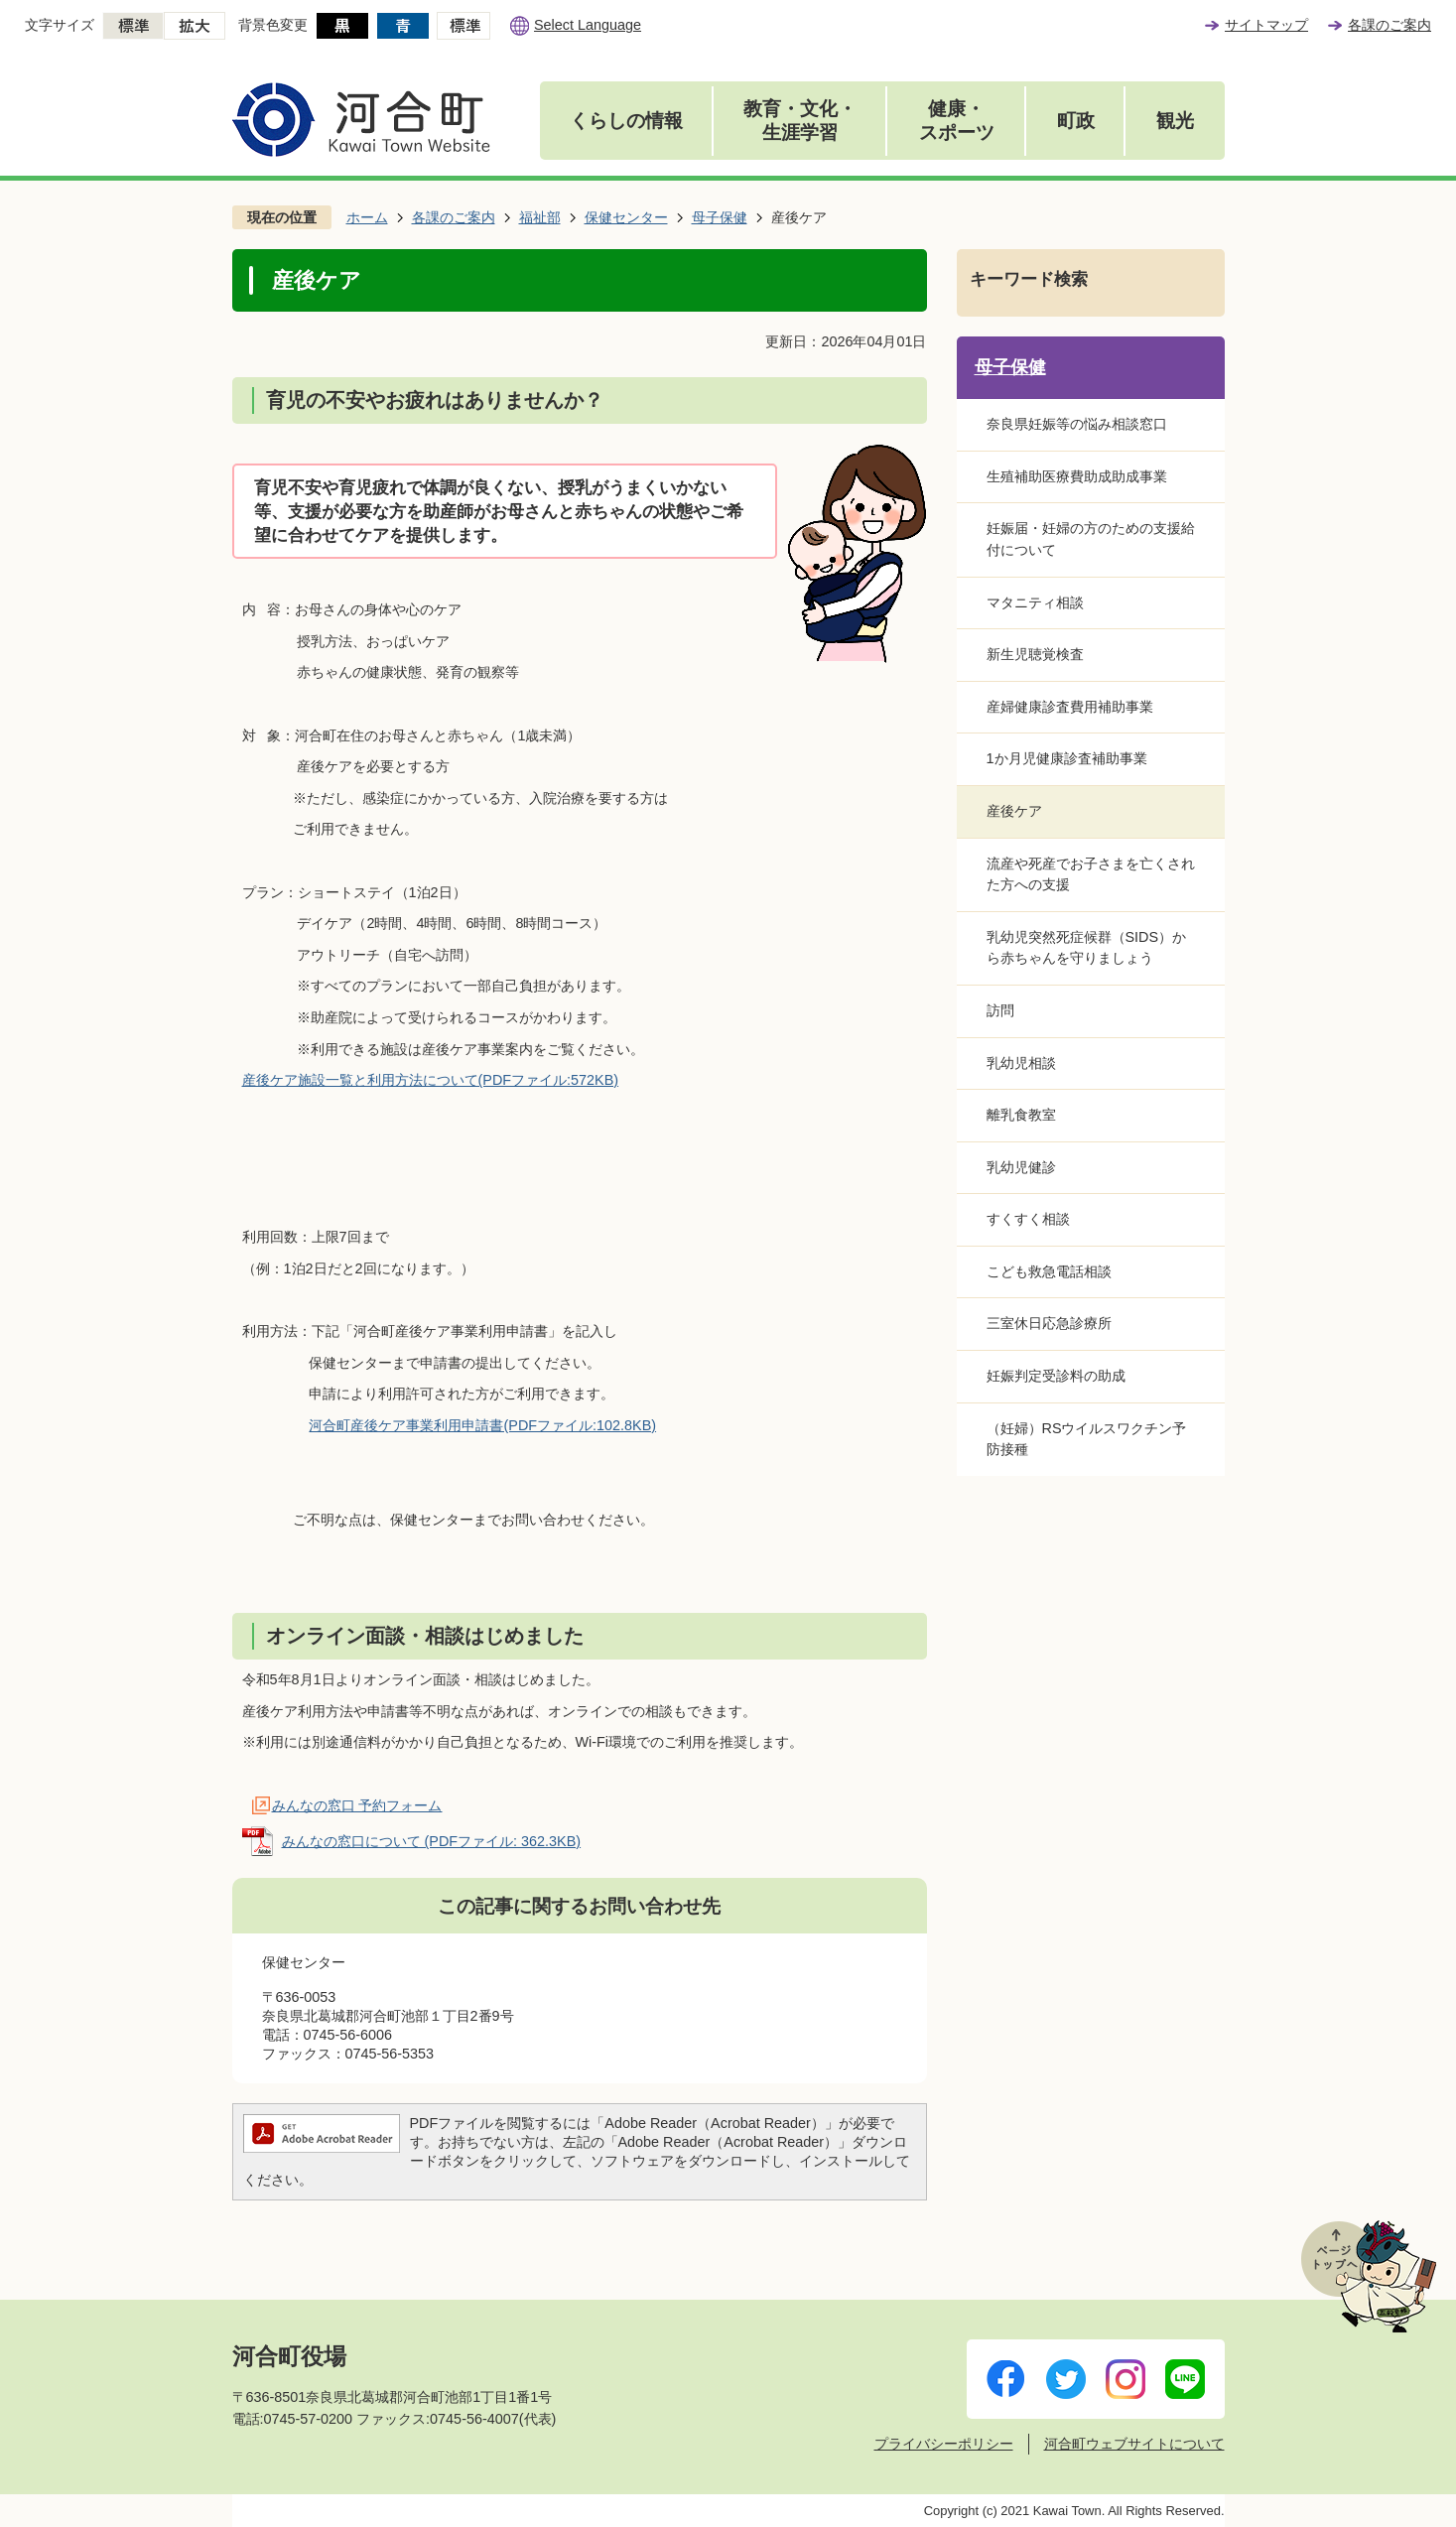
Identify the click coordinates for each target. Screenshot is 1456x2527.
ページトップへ (1368, 2276)
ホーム (367, 217)
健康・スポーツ (956, 120)
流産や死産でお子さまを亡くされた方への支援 (1091, 874)
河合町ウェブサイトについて (1134, 2444)
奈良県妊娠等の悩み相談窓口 (1077, 424)
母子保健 (719, 217)
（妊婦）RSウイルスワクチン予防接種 (1087, 1439)
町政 (1076, 120)
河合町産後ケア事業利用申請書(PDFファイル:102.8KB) (482, 1425)
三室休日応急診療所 (1049, 1323)
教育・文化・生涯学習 (800, 120)
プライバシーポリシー (943, 2444)
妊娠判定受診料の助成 (1056, 1376)
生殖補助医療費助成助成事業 (1077, 476)
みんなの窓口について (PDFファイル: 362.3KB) (432, 1841)
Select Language (587, 25)
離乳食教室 (1021, 1115)
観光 (1175, 120)
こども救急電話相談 (1049, 1271)
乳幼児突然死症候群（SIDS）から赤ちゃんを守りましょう (1087, 948)
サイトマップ (1266, 25)
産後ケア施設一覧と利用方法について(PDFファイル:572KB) (430, 1080)
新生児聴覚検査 (1035, 654)
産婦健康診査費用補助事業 (1070, 707)
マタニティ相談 (1035, 602)
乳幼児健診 (1021, 1167)
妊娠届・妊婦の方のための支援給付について (1091, 539)
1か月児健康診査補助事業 (1067, 758)
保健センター (626, 217)
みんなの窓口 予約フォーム (357, 1805)
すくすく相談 (1028, 1219)
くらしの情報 (626, 120)
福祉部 (540, 217)
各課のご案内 (1389, 25)
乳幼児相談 (1021, 1063)
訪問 (1000, 1010)
